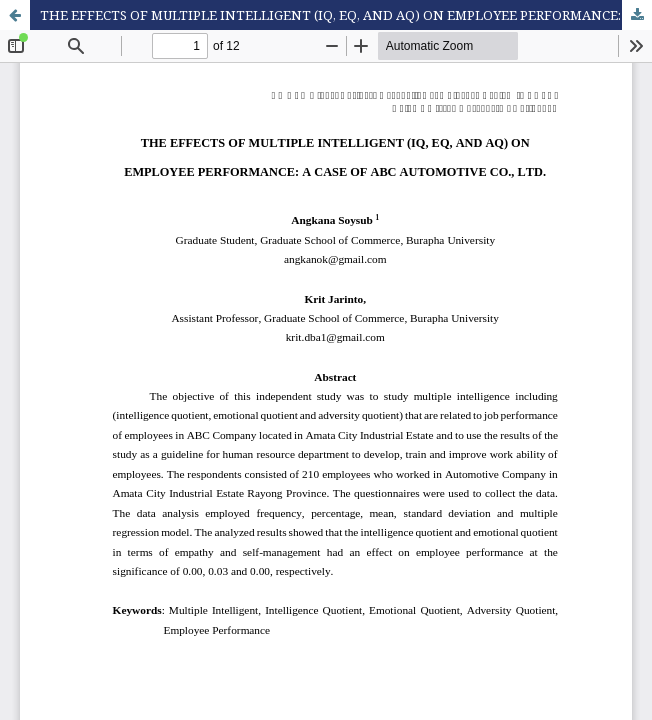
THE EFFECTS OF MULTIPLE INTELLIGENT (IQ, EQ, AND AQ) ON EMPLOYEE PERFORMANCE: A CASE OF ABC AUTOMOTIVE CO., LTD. (346, 15)
